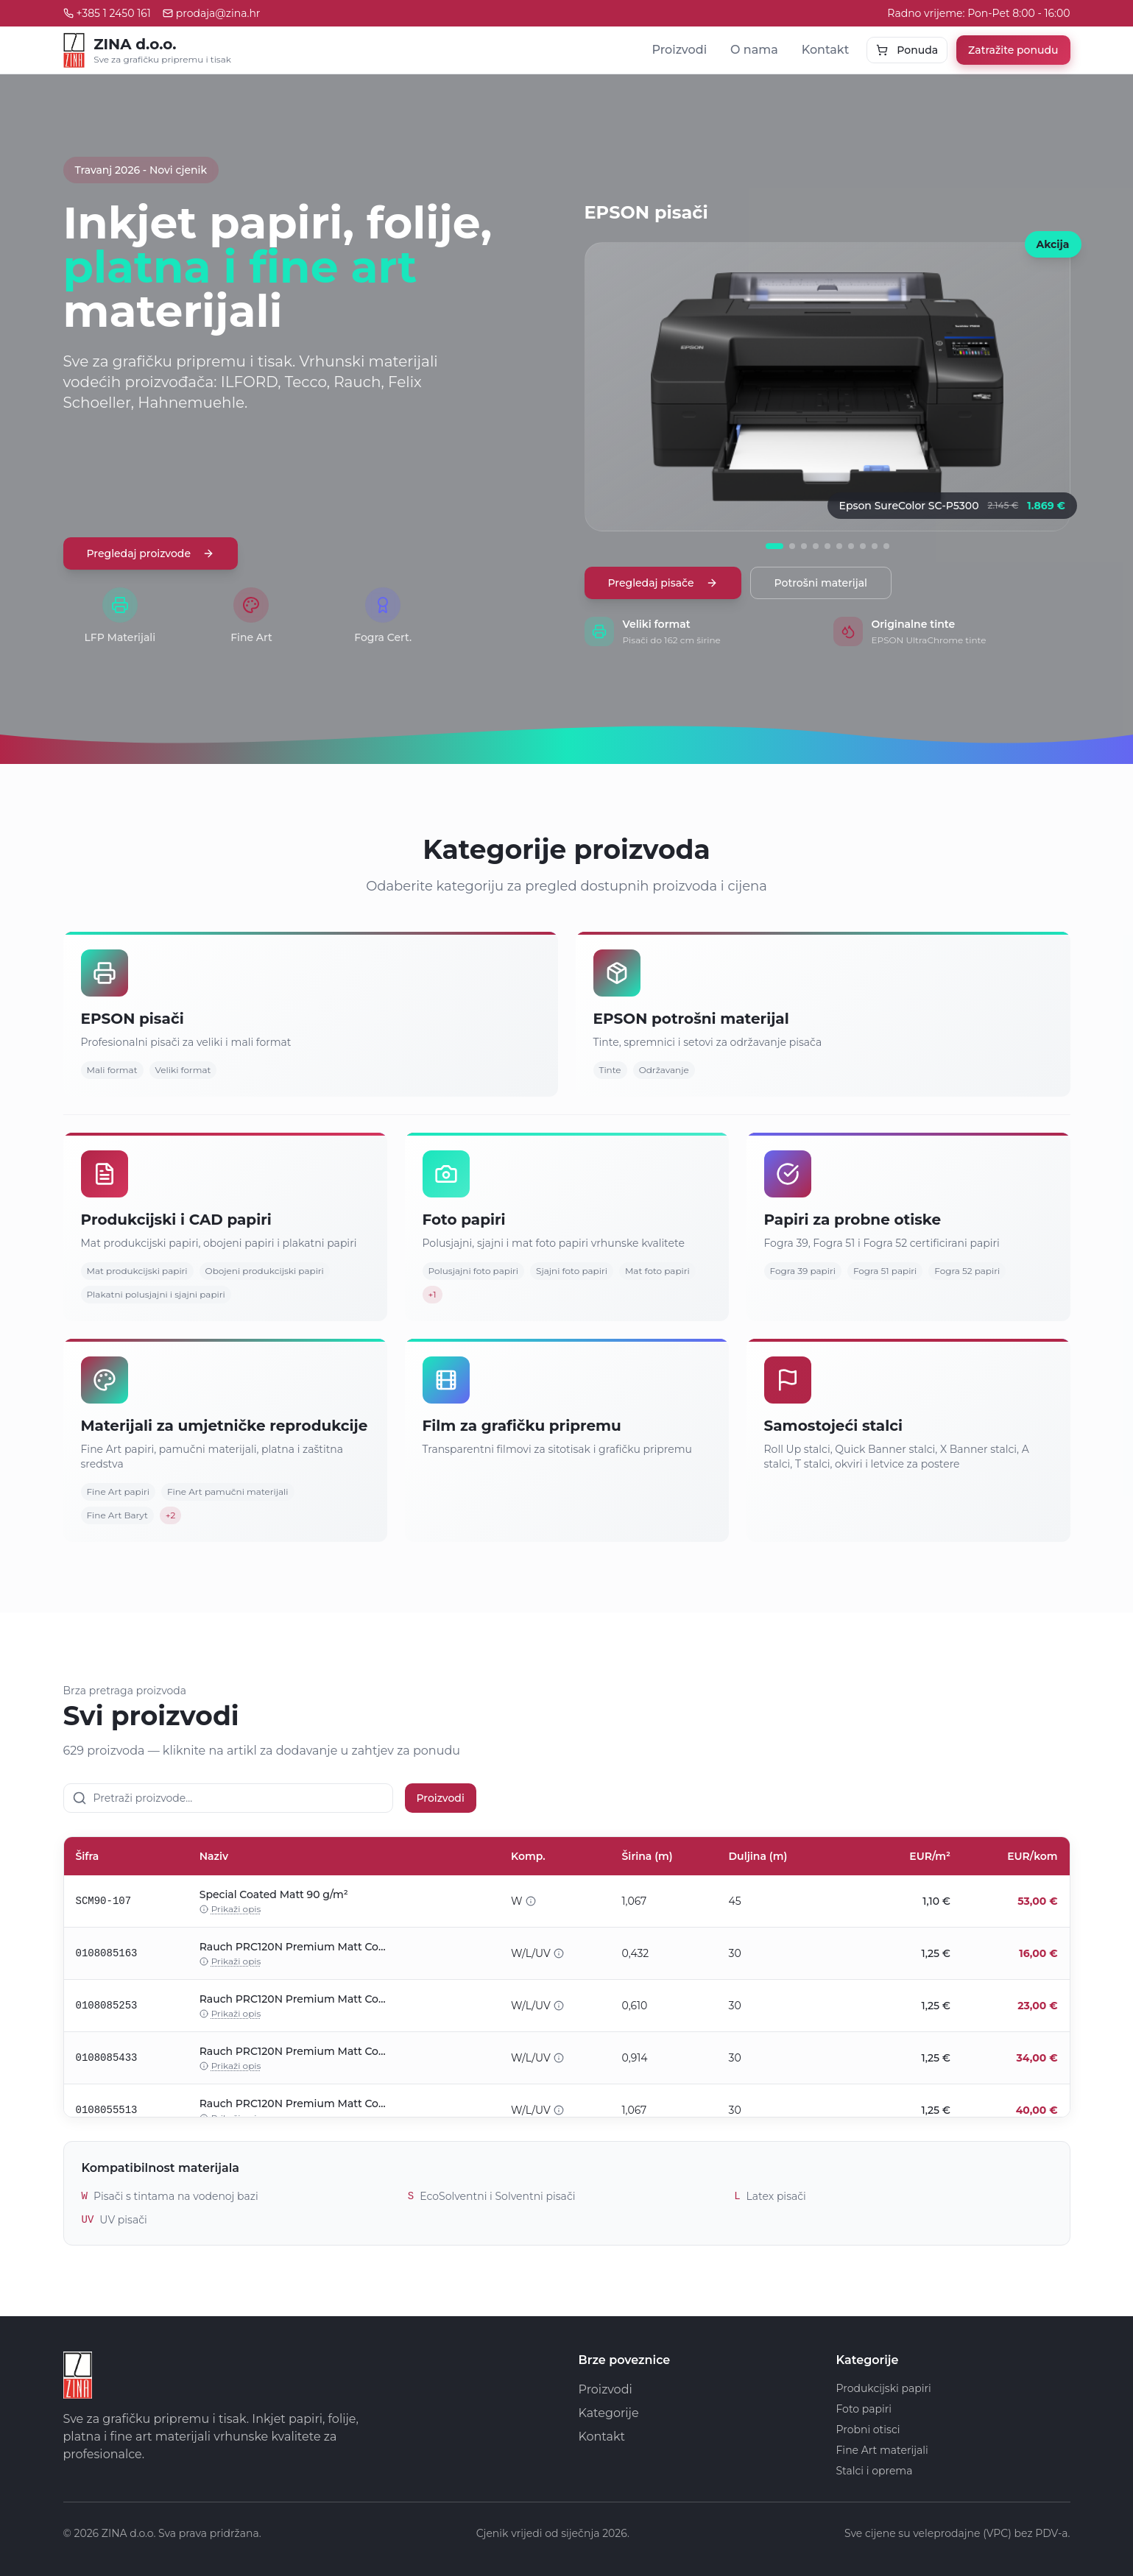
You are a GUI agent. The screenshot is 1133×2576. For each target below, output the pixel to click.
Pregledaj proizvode (150, 553)
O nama (754, 50)
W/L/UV (537, 1953)
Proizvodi (679, 50)
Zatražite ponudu (1013, 50)
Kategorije (609, 2413)
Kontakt (826, 50)
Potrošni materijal (820, 583)
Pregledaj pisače (663, 583)
